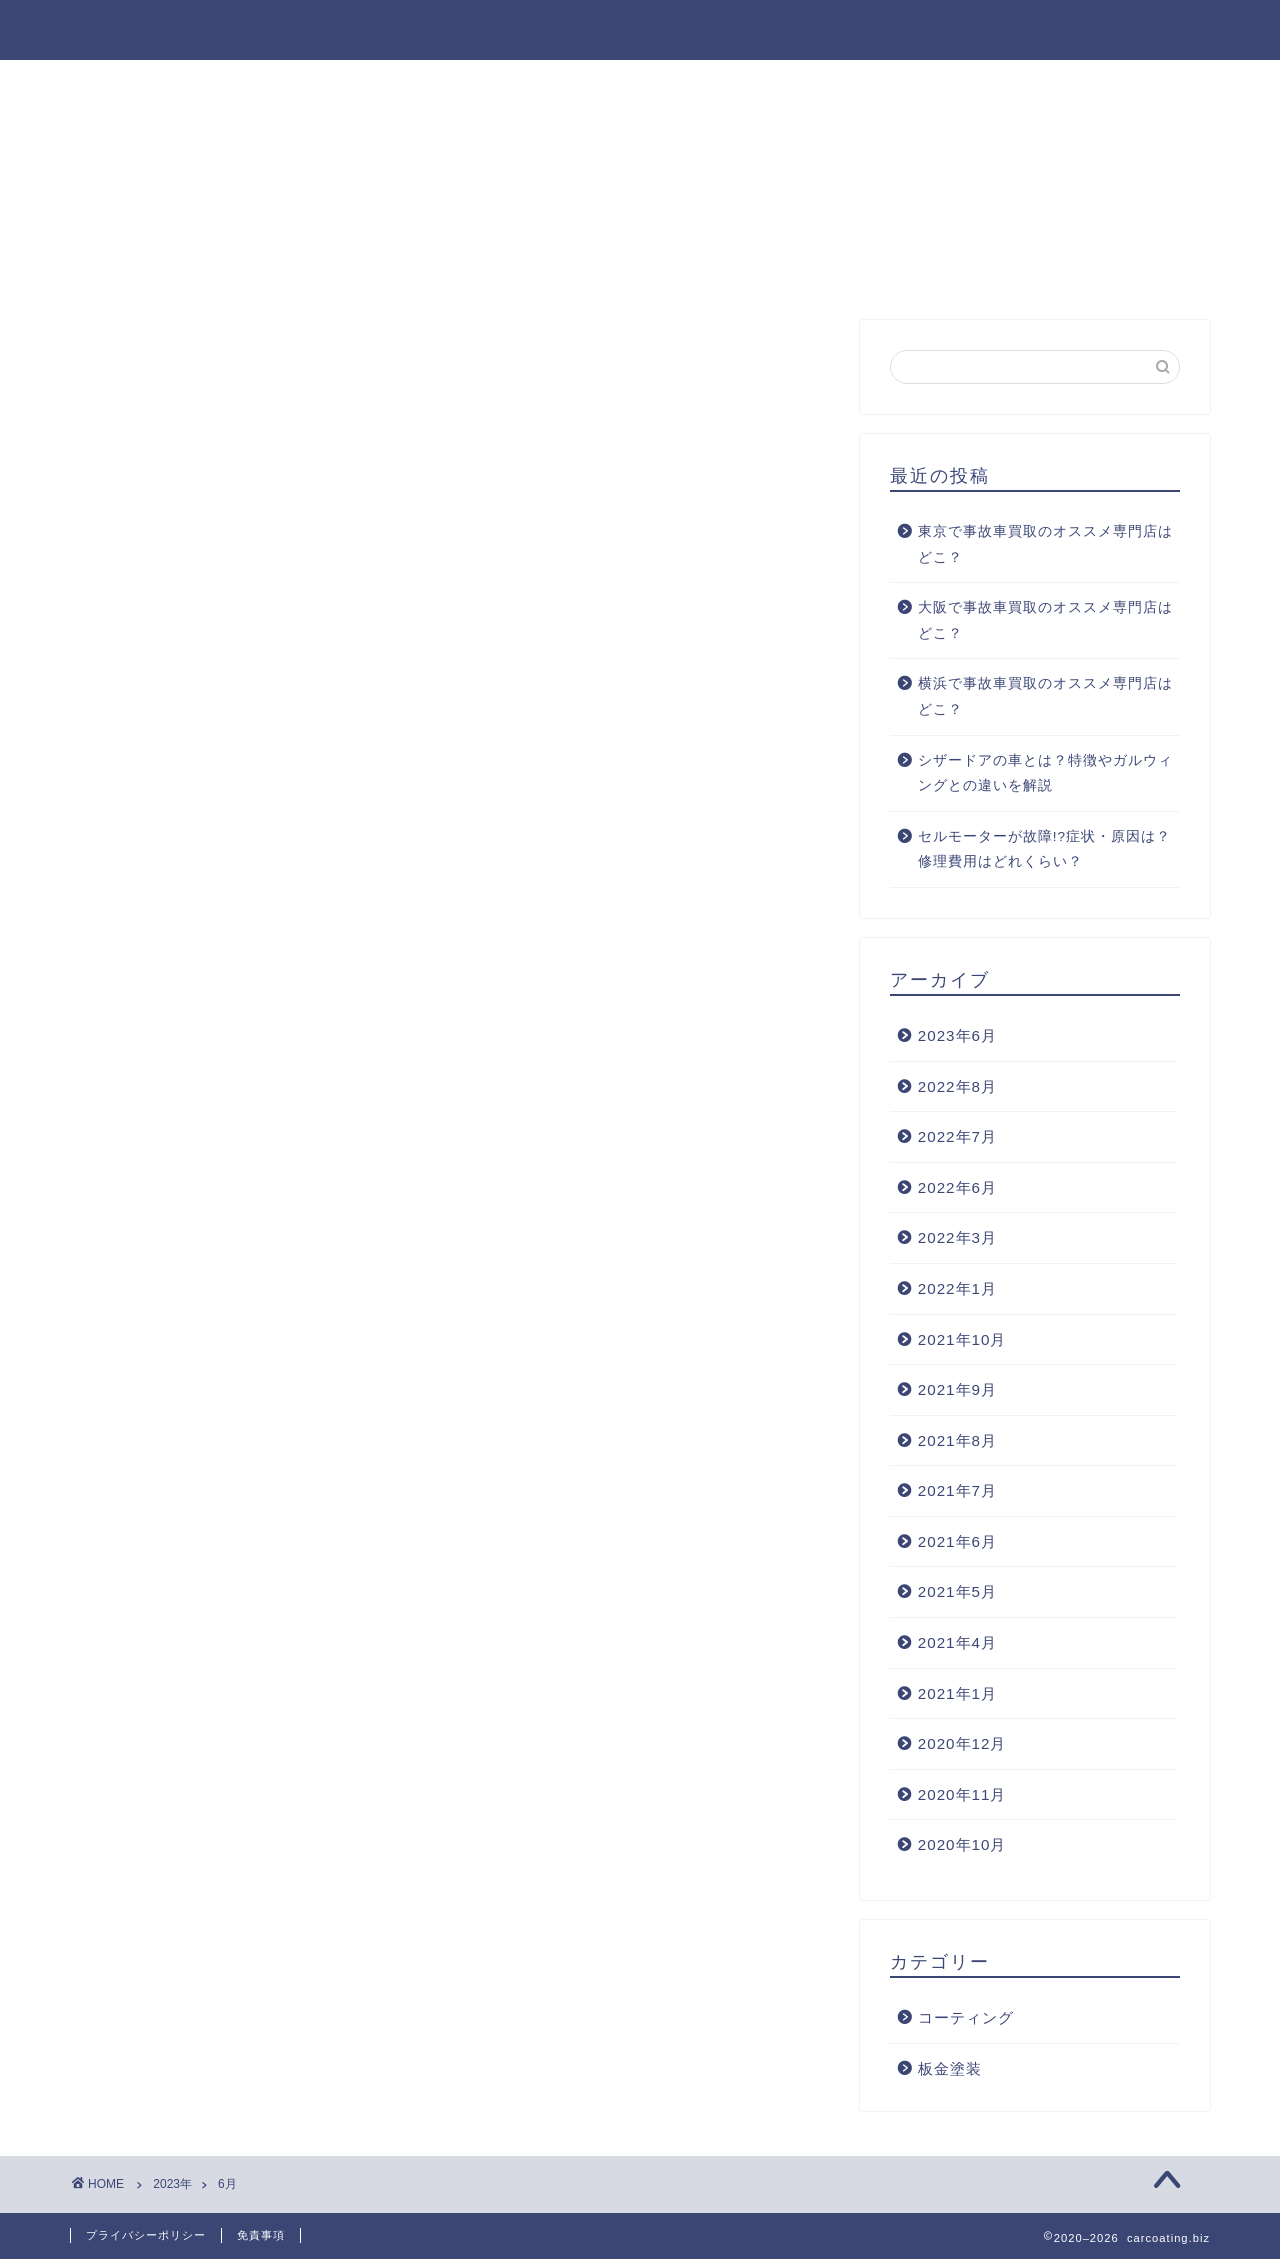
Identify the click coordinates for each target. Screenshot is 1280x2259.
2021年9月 (957, 1389)
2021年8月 (957, 1440)
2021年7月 (957, 1490)
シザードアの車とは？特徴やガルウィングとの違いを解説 (1045, 773)
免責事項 (261, 2235)
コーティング (966, 2017)
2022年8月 (957, 1086)
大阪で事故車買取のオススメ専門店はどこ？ (1045, 620)
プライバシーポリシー (146, 2235)
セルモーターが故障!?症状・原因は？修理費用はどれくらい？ (1044, 849)
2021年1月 (957, 1693)
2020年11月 (962, 1794)
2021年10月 (962, 1339)
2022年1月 (957, 1288)
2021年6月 (957, 1541)
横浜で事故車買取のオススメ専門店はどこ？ (1045, 696)
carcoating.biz (640, 28)
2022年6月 (957, 1187)
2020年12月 (962, 1743)
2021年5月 (957, 1591)
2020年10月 (962, 1844)
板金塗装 (950, 2068)
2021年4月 (957, 1642)
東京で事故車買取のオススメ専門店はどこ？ (1045, 544)
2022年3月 (957, 1237)
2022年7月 (957, 1136)
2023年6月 (957, 1035)
